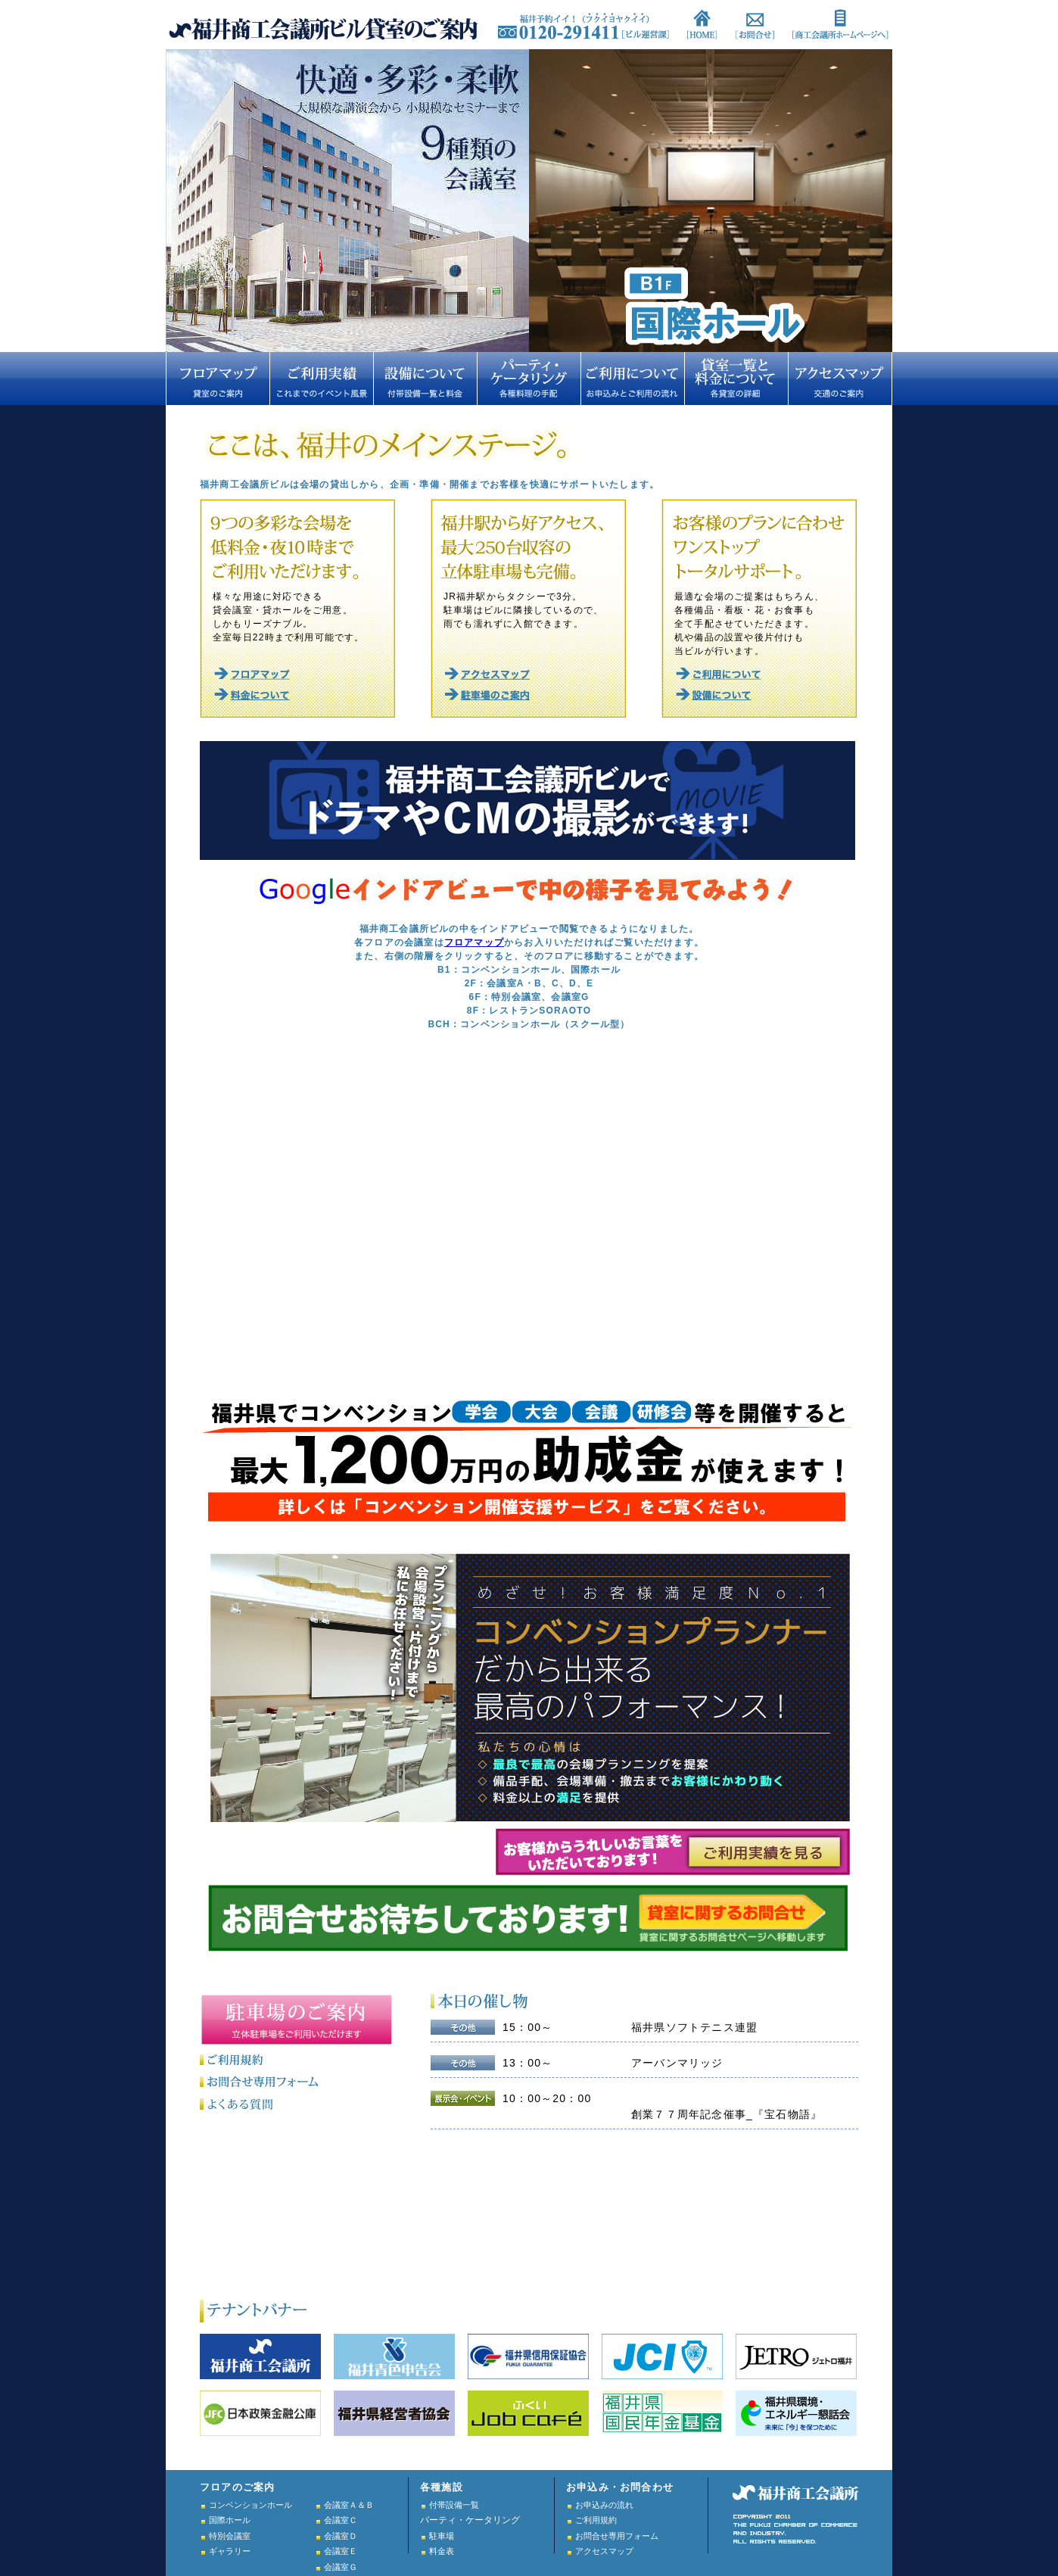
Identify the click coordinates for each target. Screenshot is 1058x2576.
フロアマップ (474, 942)
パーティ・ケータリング (470, 2520)
